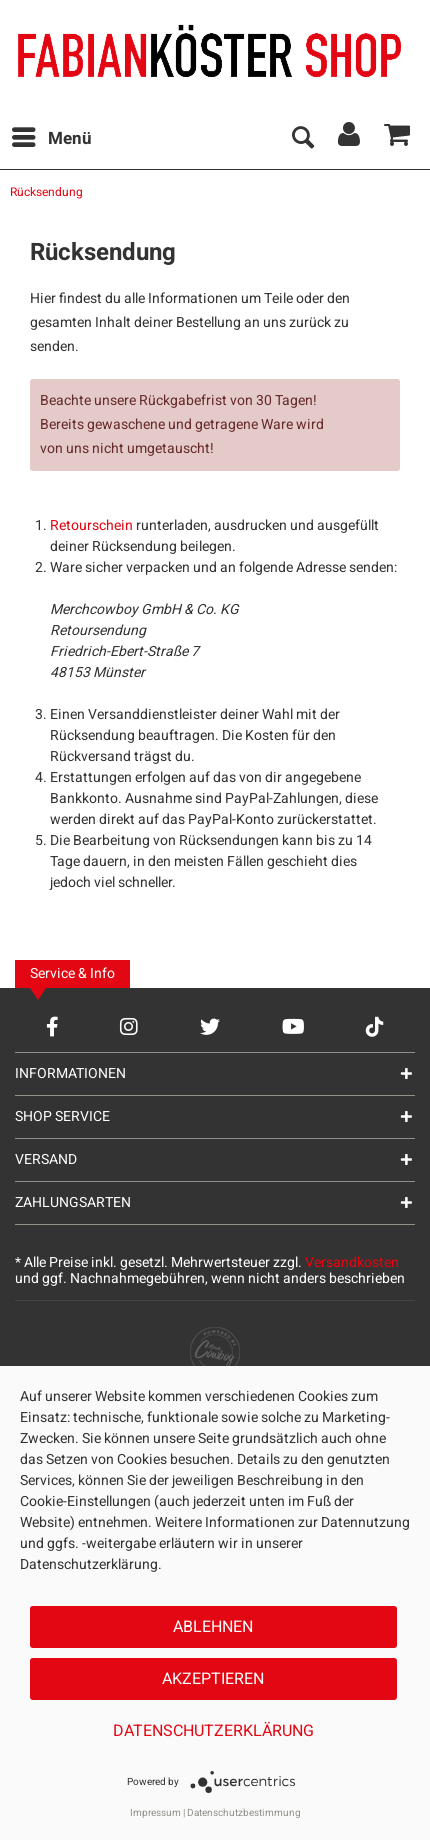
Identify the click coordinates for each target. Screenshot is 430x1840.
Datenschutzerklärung (213, 1731)
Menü (52, 137)
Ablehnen (213, 1627)
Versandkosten (352, 1262)
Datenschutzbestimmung (244, 1813)
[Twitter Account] (210, 1026)
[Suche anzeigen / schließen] (302, 139)
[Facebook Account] (52, 1026)
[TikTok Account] (375, 1026)
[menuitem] (51, 139)
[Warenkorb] (398, 139)
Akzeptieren (213, 1679)
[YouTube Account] (293, 1026)
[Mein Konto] (350, 139)
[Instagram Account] (129, 1026)
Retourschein (91, 525)
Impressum (155, 1813)
